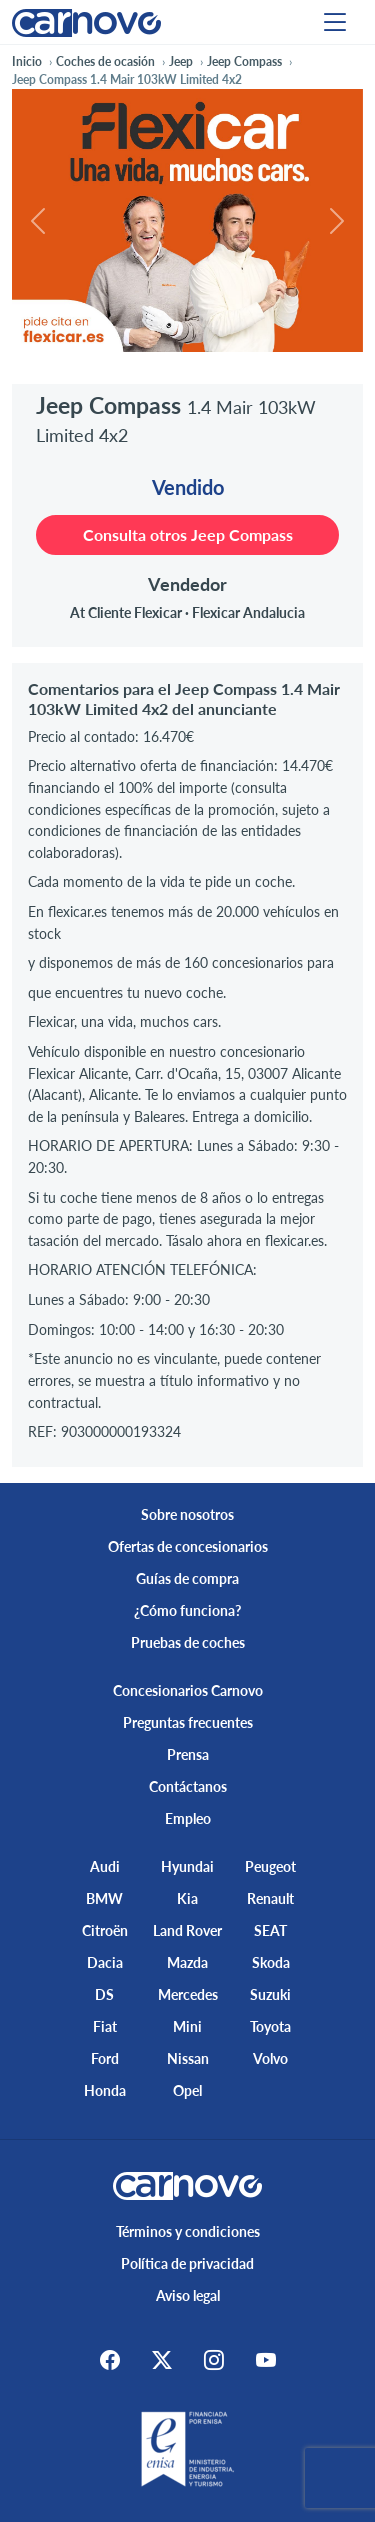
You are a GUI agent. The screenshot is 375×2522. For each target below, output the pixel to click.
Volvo (270, 2058)
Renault (270, 1898)
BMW (104, 1898)
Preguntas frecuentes (188, 1722)
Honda (105, 2090)
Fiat (105, 2026)
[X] (162, 2360)
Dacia (105, 1962)
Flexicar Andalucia (248, 612)
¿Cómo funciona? (187, 1610)
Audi (105, 1866)
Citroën (105, 1930)
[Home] (86, 21)
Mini (187, 2026)
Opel (187, 2090)
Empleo (188, 1818)
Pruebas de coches (188, 1642)
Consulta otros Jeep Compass (188, 534)
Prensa (188, 1754)
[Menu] (335, 22)
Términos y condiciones (188, 2231)
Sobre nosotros (187, 1514)
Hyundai (187, 1866)
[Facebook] (110, 2360)
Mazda (187, 1962)
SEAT (270, 1930)
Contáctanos (188, 1786)
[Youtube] (266, 2360)
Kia (187, 1898)
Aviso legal (188, 2295)
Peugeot (270, 1866)
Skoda (271, 1962)
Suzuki (270, 1994)
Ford (105, 2058)
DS (104, 1994)
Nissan (188, 2058)
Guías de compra (187, 1578)
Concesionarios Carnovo (188, 1690)
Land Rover (187, 1930)
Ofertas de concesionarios (188, 1546)
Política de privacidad (187, 2263)
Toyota (270, 2026)
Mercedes (188, 1994)
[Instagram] (214, 2360)
